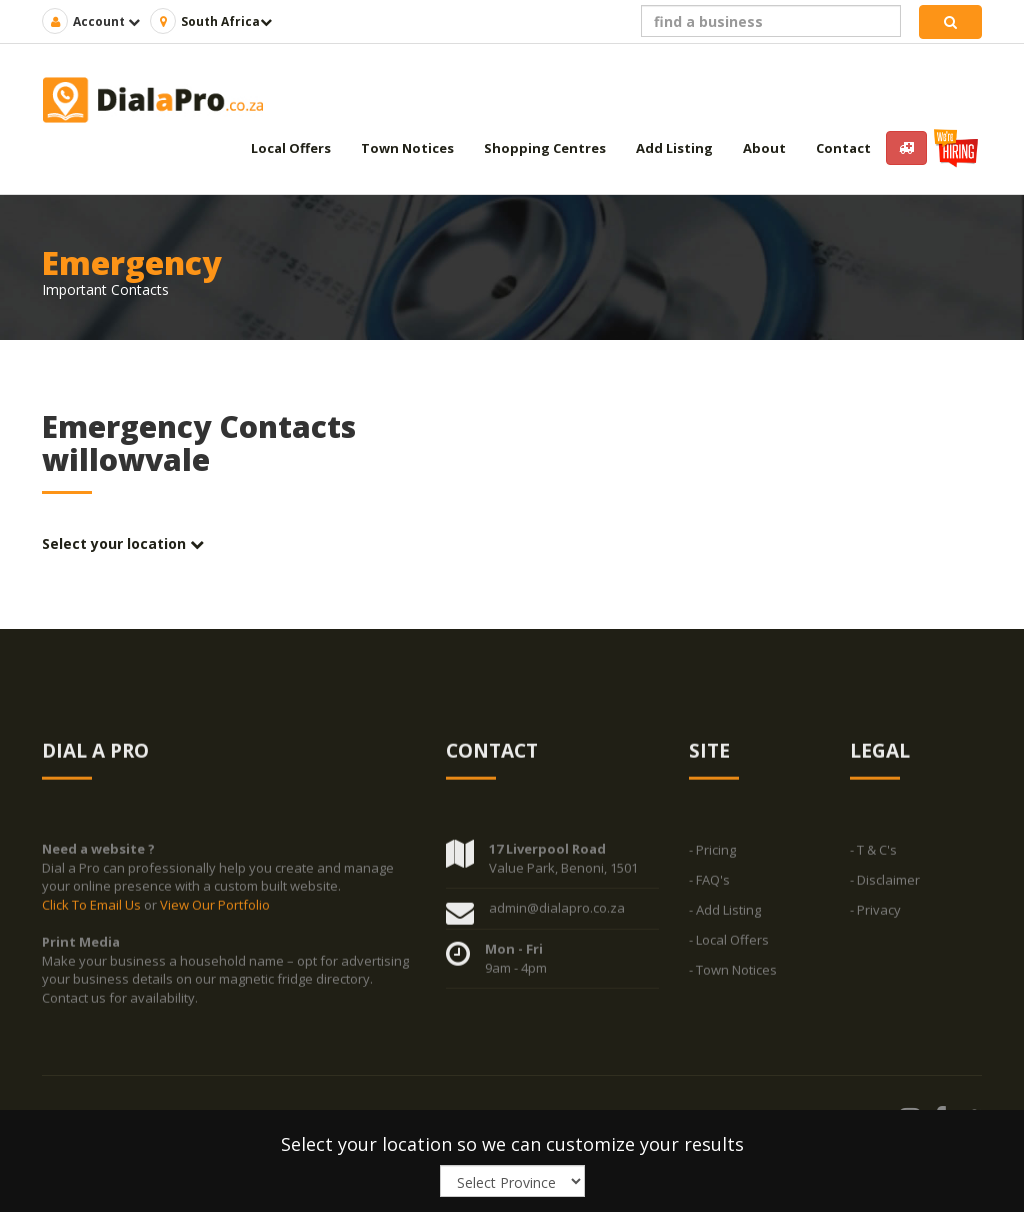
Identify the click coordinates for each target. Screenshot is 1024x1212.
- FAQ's (709, 887)
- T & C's (873, 857)
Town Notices (407, 148)
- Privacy (875, 917)
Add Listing (674, 148)
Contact (843, 148)
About (764, 148)
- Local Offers (729, 947)
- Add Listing (725, 917)
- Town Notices (733, 977)
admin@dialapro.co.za (557, 915)
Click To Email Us (93, 912)
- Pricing (712, 857)
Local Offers (291, 148)
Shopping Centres (545, 148)
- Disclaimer (885, 887)
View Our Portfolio (215, 912)
